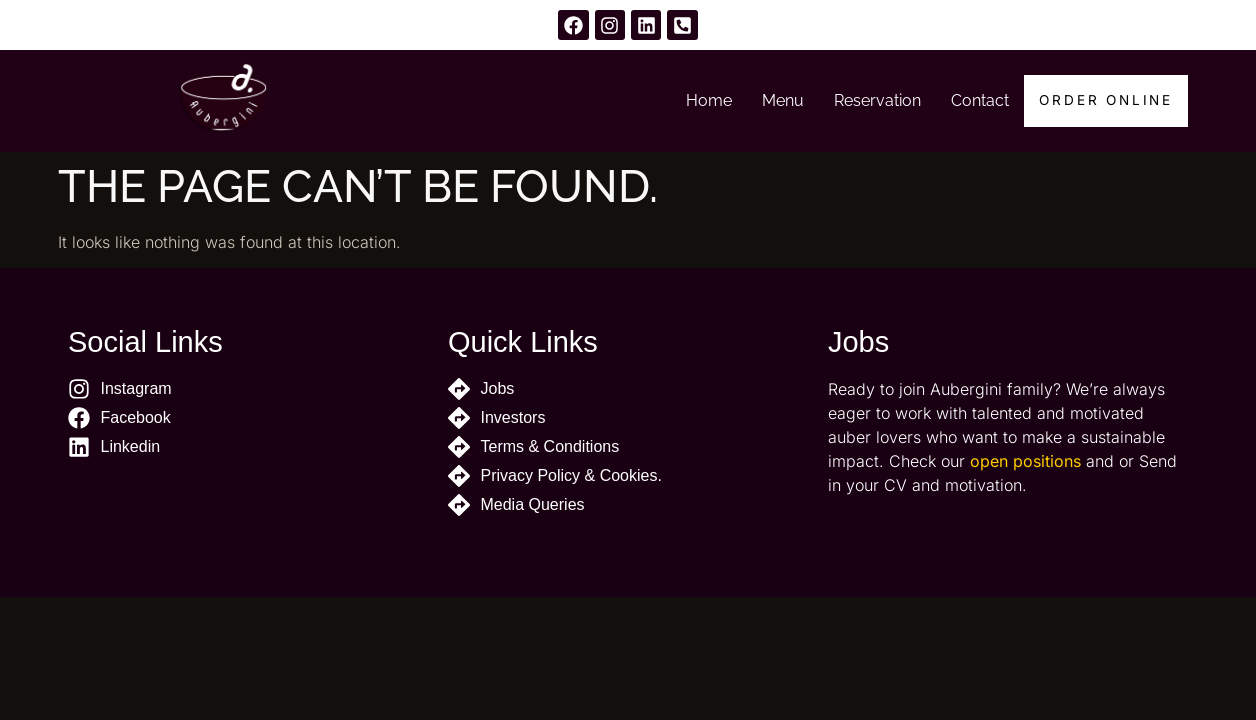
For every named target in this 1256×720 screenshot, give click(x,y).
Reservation (874, 100)
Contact (977, 100)
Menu (780, 100)
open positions (1025, 461)
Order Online (1104, 101)
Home (706, 100)
